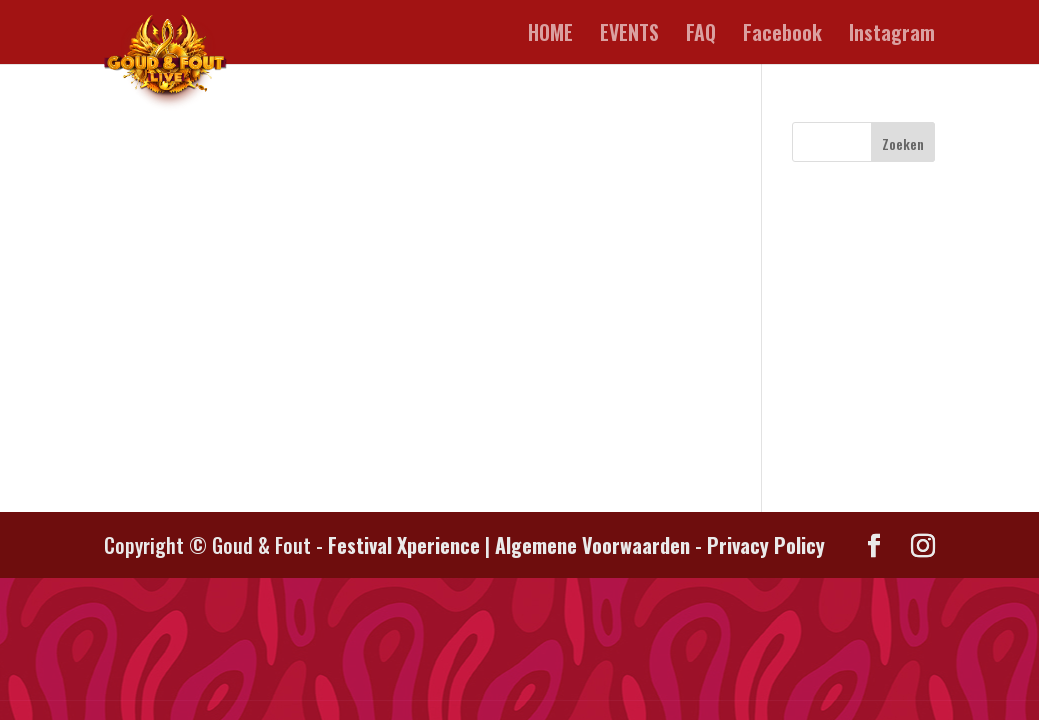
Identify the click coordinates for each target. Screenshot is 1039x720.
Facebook (782, 36)
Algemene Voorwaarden (592, 545)
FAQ (701, 36)
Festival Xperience (404, 545)
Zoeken (903, 143)
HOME (550, 36)
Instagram (892, 36)
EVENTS (629, 36)
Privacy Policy (766, 545)
